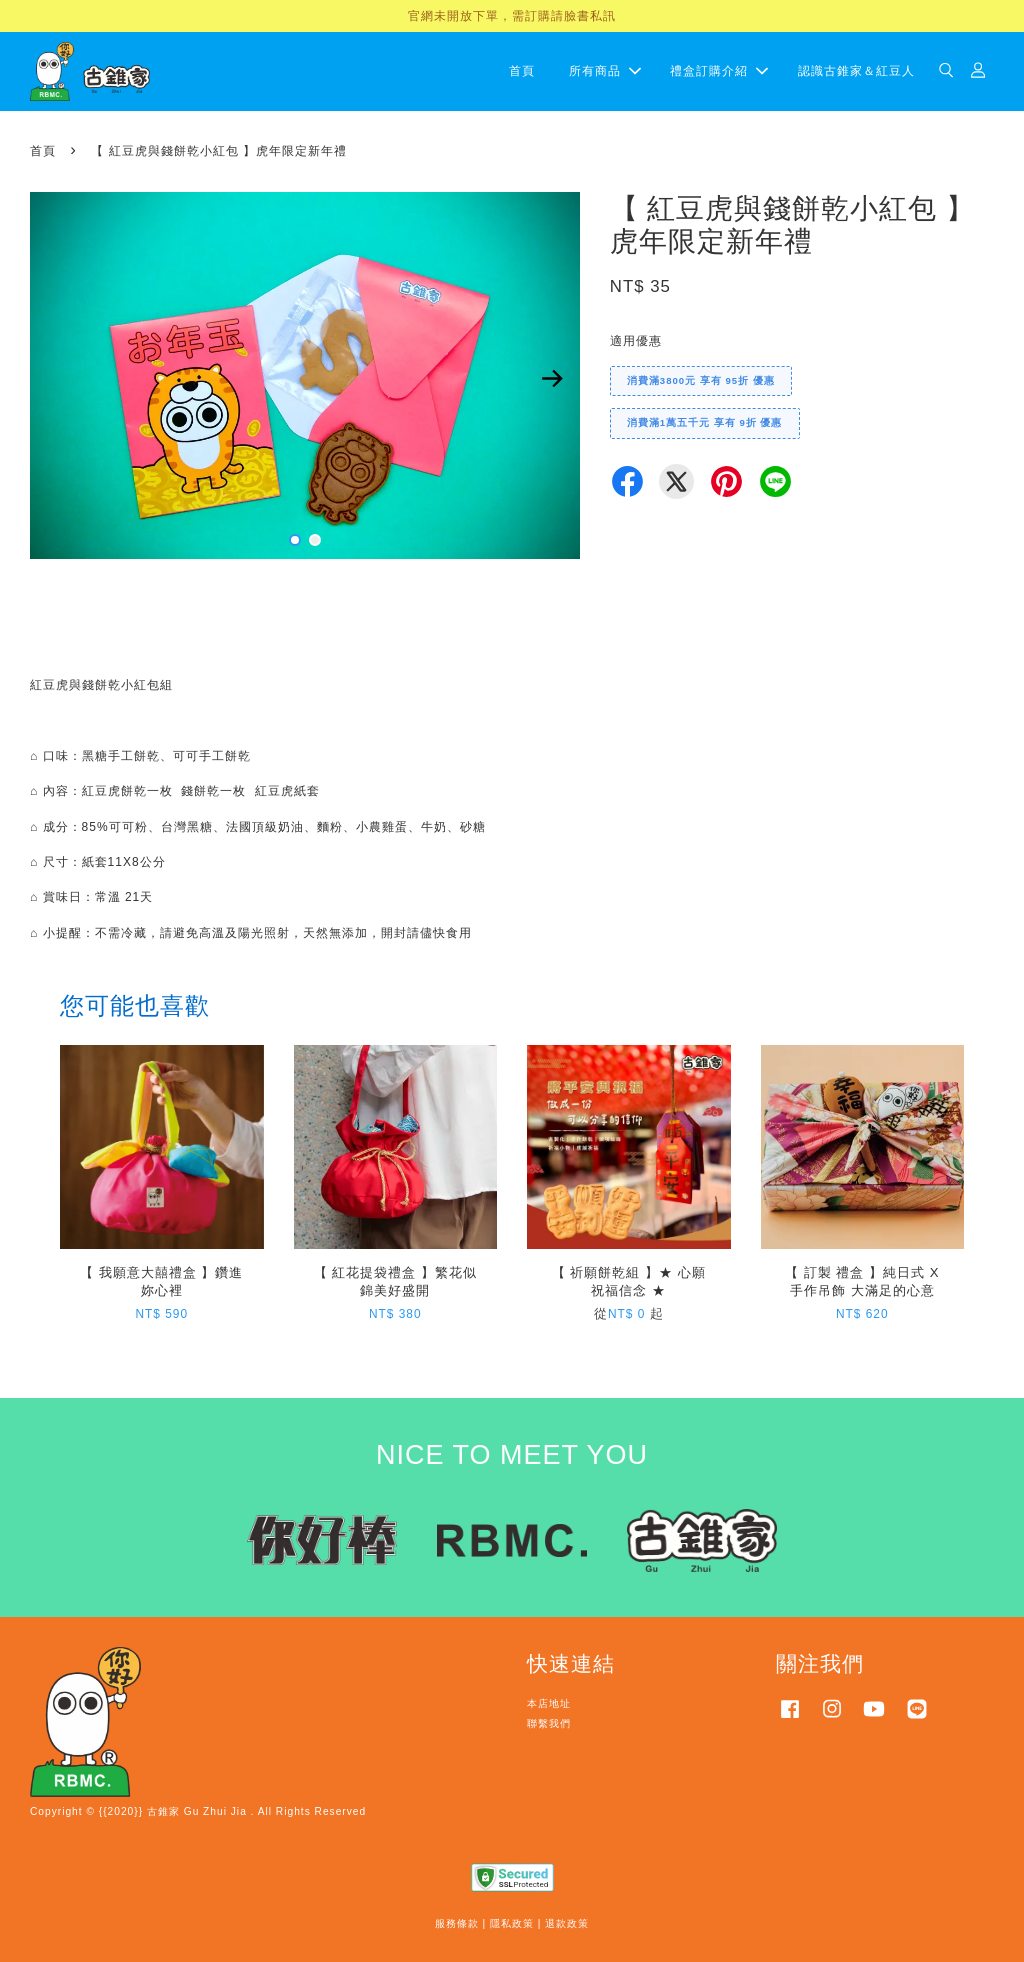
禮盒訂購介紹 (719, 71)
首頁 (522, 71)
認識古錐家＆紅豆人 (856, 71)
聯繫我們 (549, 1723)
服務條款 (457, 1923)
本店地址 (549, 1703)
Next (553, 378)
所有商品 (605, 71)
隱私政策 (512, 1923)
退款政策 (567, 1923)
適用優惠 (636, 341)
